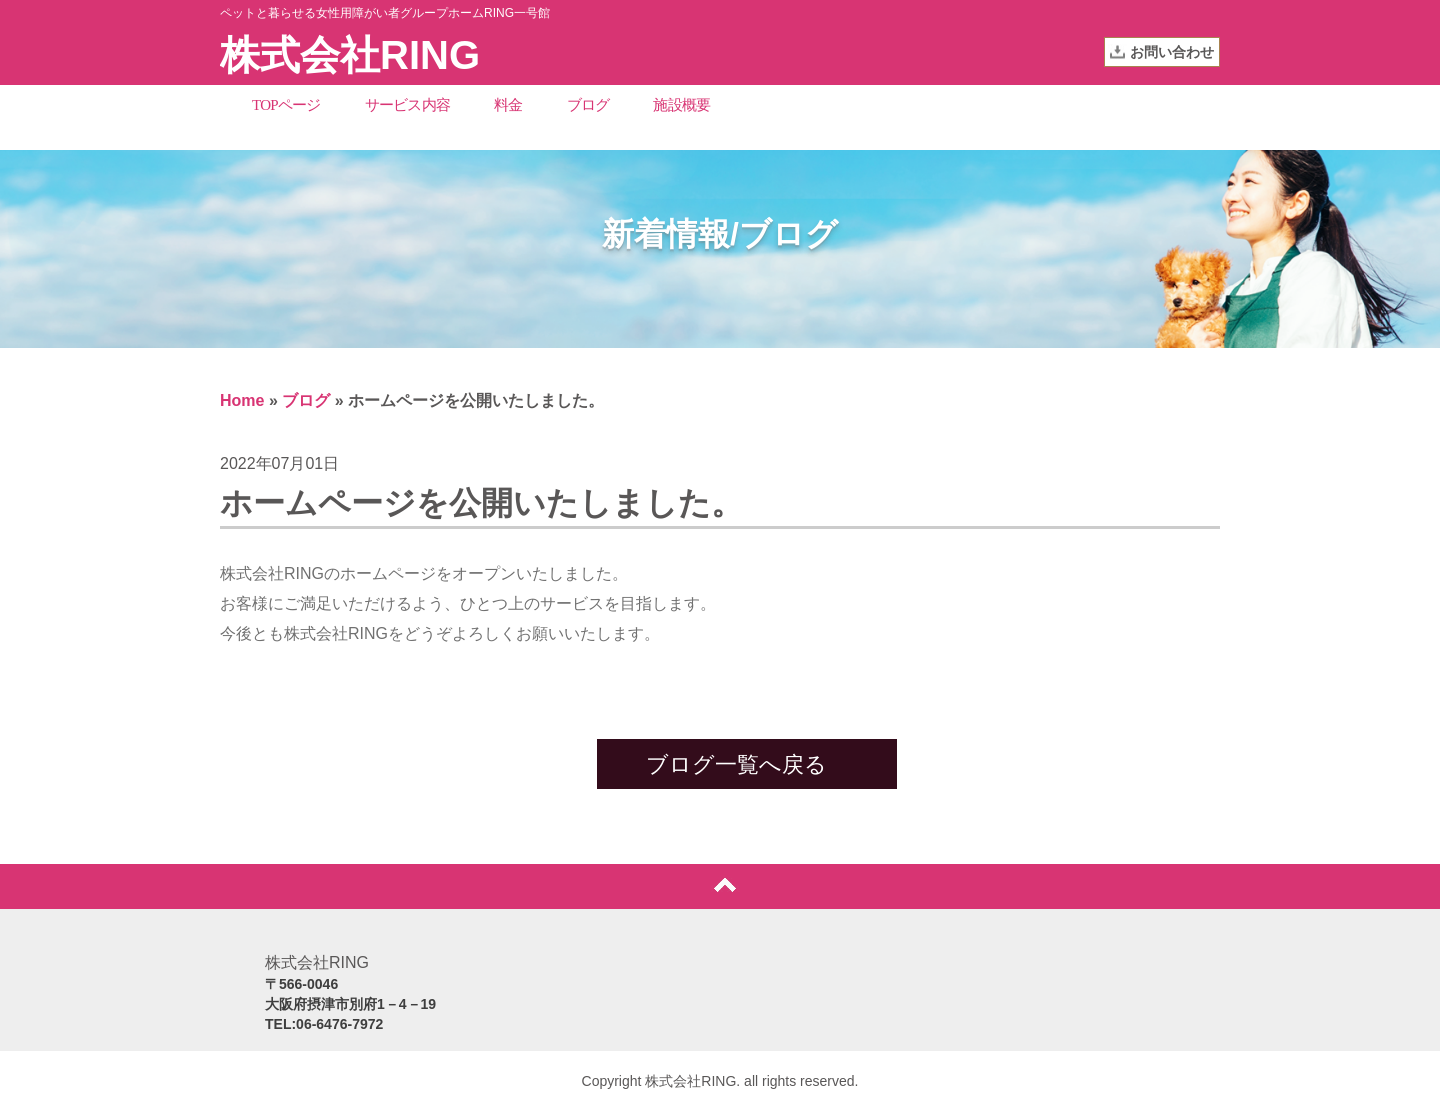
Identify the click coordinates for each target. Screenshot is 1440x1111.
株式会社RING (350, 55)
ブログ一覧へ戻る (736, 764)
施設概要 (681, 105)
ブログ (588, 105)
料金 (508, 105)
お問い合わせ (1172, 52)
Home (242, 400)
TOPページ (286, 105)
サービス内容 (408, 105)
